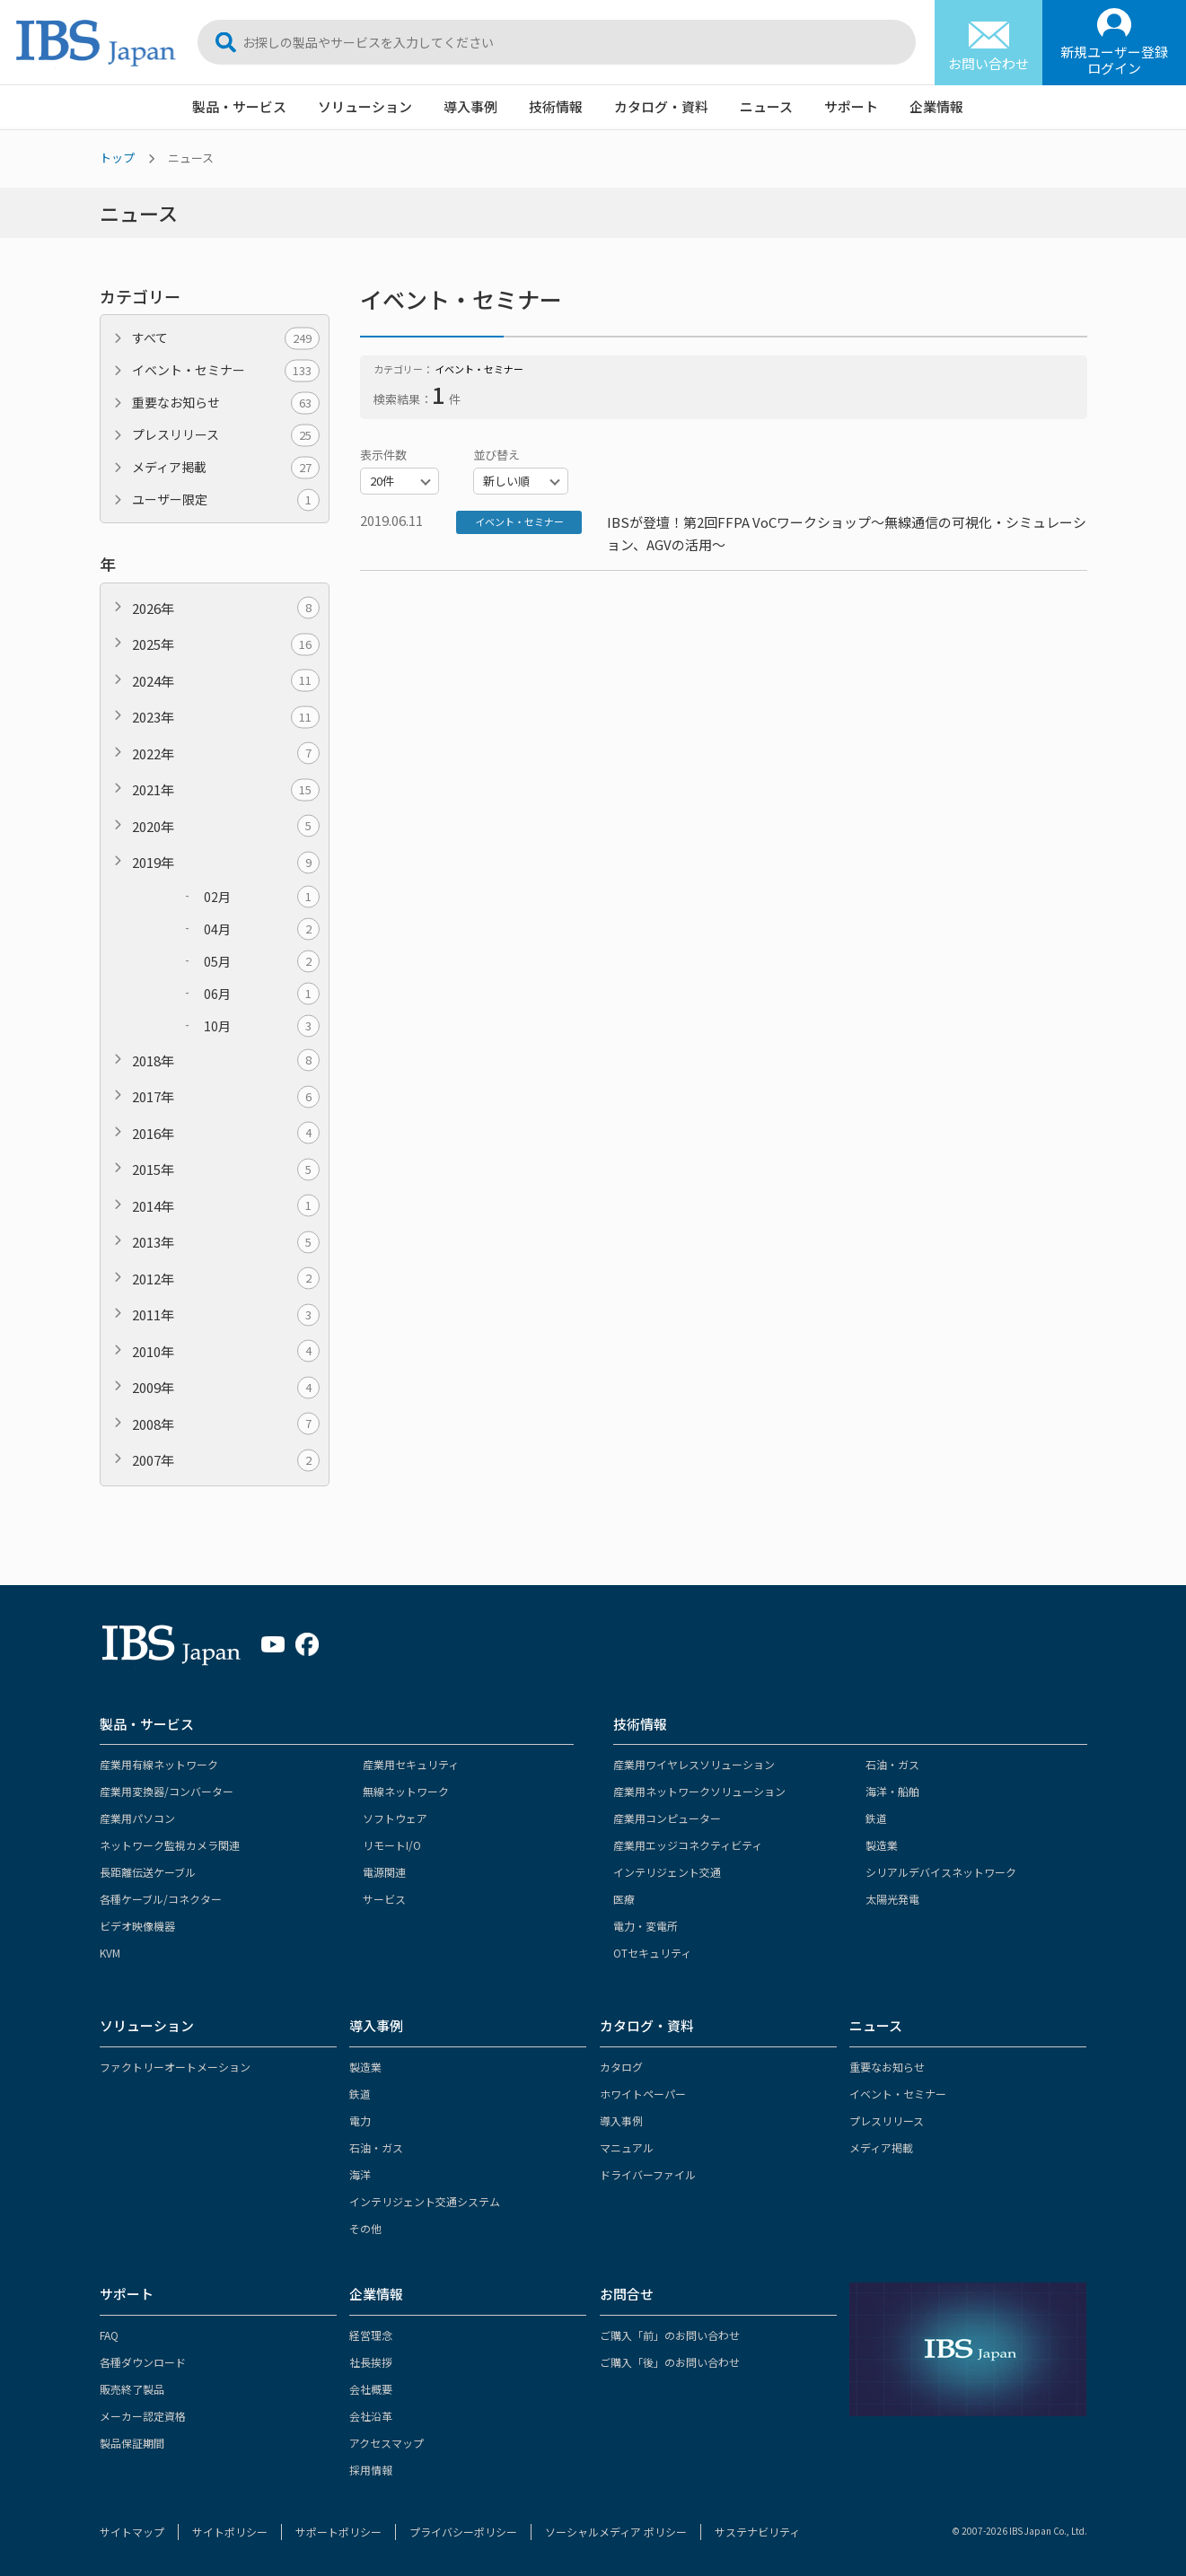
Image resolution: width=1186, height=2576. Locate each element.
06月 (262, 994)
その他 (365, 2228)
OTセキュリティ (652, 1952)
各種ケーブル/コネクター (161, 1898)
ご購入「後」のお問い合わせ (670, 2362)
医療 (624, 1898)
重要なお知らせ (226, 402)
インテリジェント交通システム (424, 2201)
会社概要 (370, 2388)
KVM (110, 1952)
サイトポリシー (230, 2531)
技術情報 (556, 106)
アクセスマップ (386, 2442)
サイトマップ (132, 2531)
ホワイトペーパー (643, 2093)
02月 (262, 897)
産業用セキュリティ (411, 1764)
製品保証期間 (132, 2442)
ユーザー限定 (226, 499)
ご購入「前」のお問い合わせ (670, 2335)
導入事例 (470, 106)
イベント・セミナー (226, 370)
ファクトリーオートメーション (175, 2066)
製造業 (881, 1845)
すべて (226, 338)
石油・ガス (892, 1764)
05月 (262, 961)
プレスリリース (226, 434)
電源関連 (384, 1871)
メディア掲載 (226, 467)
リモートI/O (392, 1845)
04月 (262, 929)
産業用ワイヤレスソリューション (694, 1764)
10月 (262, 1026)
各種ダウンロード (143, 2362)
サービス (384, 1898)
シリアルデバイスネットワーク (940, 1871)
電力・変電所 (645, 1925)
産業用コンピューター (667, 1818)
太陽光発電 (892, 1898)
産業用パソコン (137, 1818)
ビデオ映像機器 (137, 1925)
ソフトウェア (395, 1818)
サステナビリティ (757, 2531)
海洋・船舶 (892, 1791)
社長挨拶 (370, 2362)
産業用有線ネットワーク (159, 1764)
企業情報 (936, 106)
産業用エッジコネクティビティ (687, 1845)
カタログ (621, 2066)
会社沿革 (370, 2415)
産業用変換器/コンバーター (166, 1791)
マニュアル (627, 2147)
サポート (851, 106)
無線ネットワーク (406, 1791)
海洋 (360, 2174)
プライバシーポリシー (463, 2531)
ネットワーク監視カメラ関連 (170, 1845)
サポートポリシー (338, 2531)
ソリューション (365, 106)
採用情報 (370, 2469)
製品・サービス (239, 106)
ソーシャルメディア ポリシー (616, 2531)
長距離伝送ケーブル (148, 1871)
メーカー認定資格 (143, 2415)
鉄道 (876, 1818)
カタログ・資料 (661, 106)
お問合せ (627, 2293)
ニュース (766, 106)
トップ (117, 157)
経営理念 (370, 2335)
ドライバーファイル (648, 2174)
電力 (360, 2120)
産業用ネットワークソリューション (699, 1791)
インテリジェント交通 (667, 1871)
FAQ (109, 2335)
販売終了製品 (132, 2388)
